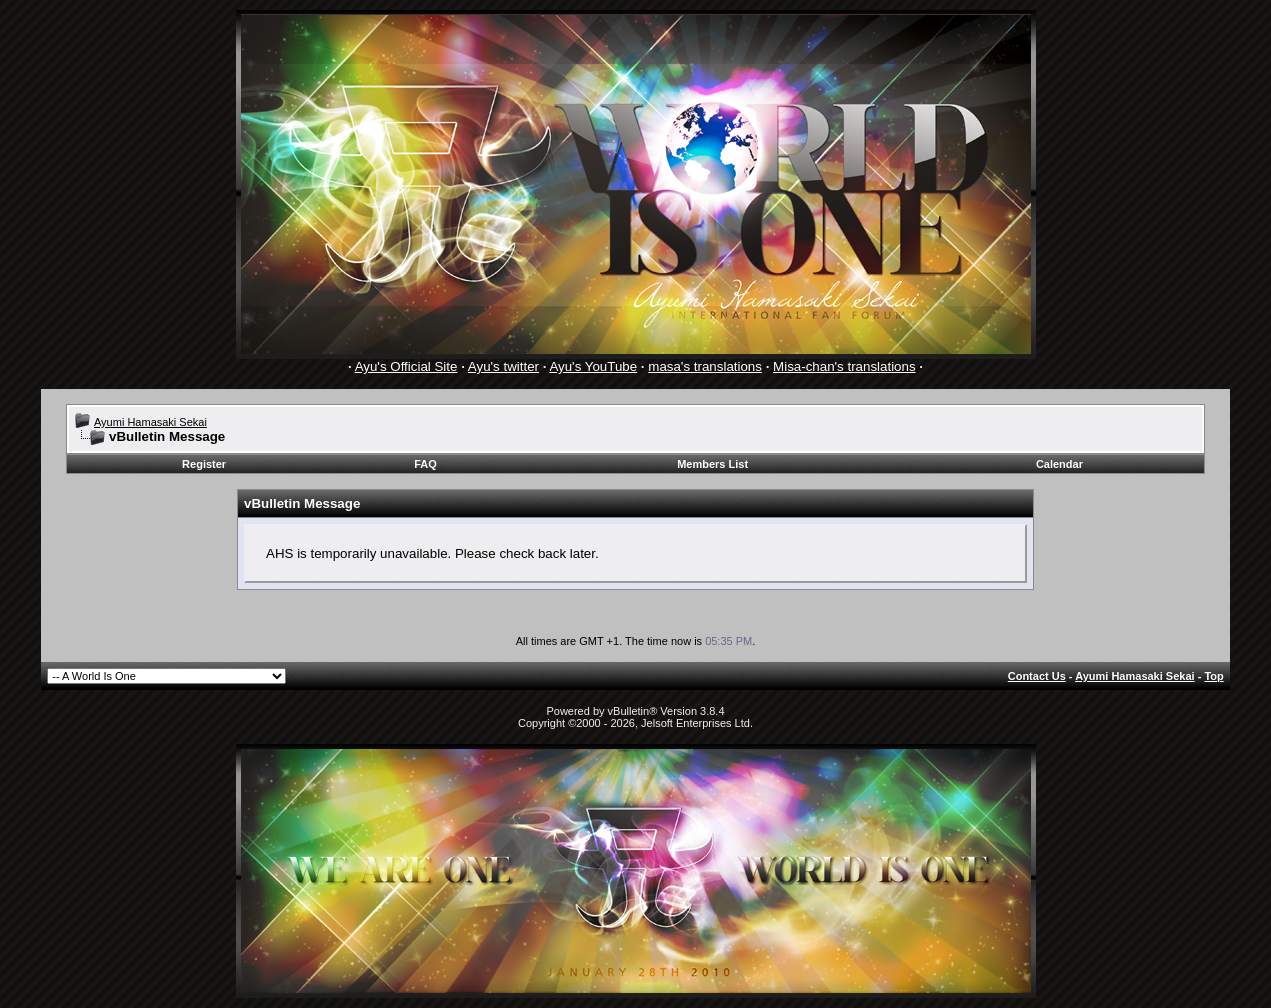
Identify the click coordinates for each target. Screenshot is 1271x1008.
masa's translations (705, 366)
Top (1213, 676)
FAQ (425, 464)
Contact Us (1037, 676)
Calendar (1059, 464)
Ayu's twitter (503, 366)
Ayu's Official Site (406, 366)
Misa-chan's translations (844, 366)
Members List (712, 464)
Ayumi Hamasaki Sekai (150, 422)
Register (204, 464)
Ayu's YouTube (593, 366)
